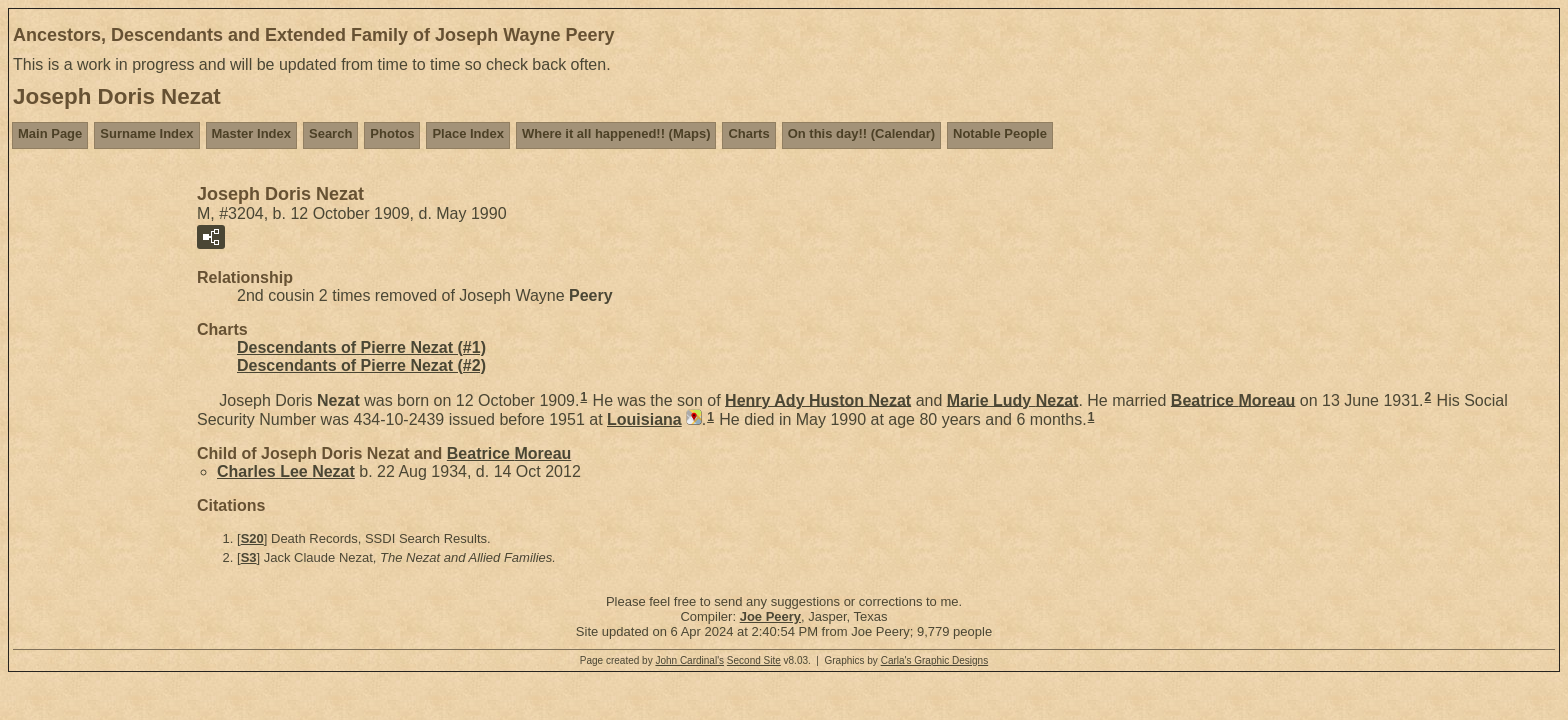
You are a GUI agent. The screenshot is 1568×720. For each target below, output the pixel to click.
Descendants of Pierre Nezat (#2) (361, 365)
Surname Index (146, 133)
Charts (748, 133)
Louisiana (644, 419)
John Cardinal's (689, 660)
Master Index (251, 133)
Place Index (468, 133)
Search (330, 133)
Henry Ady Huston (818, 399)
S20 (252, 538)
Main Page (50, 133)
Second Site (754, 660)
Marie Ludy (1013, 399)
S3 (249, 557)
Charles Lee (286, 471)
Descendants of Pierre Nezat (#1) (361, 347)
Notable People (1000, 133)
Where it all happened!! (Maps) (616, 133)
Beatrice (1233, 399)
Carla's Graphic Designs (935, 660)
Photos (392, 133)
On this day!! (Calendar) (861, 133)
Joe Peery (770, 616)
